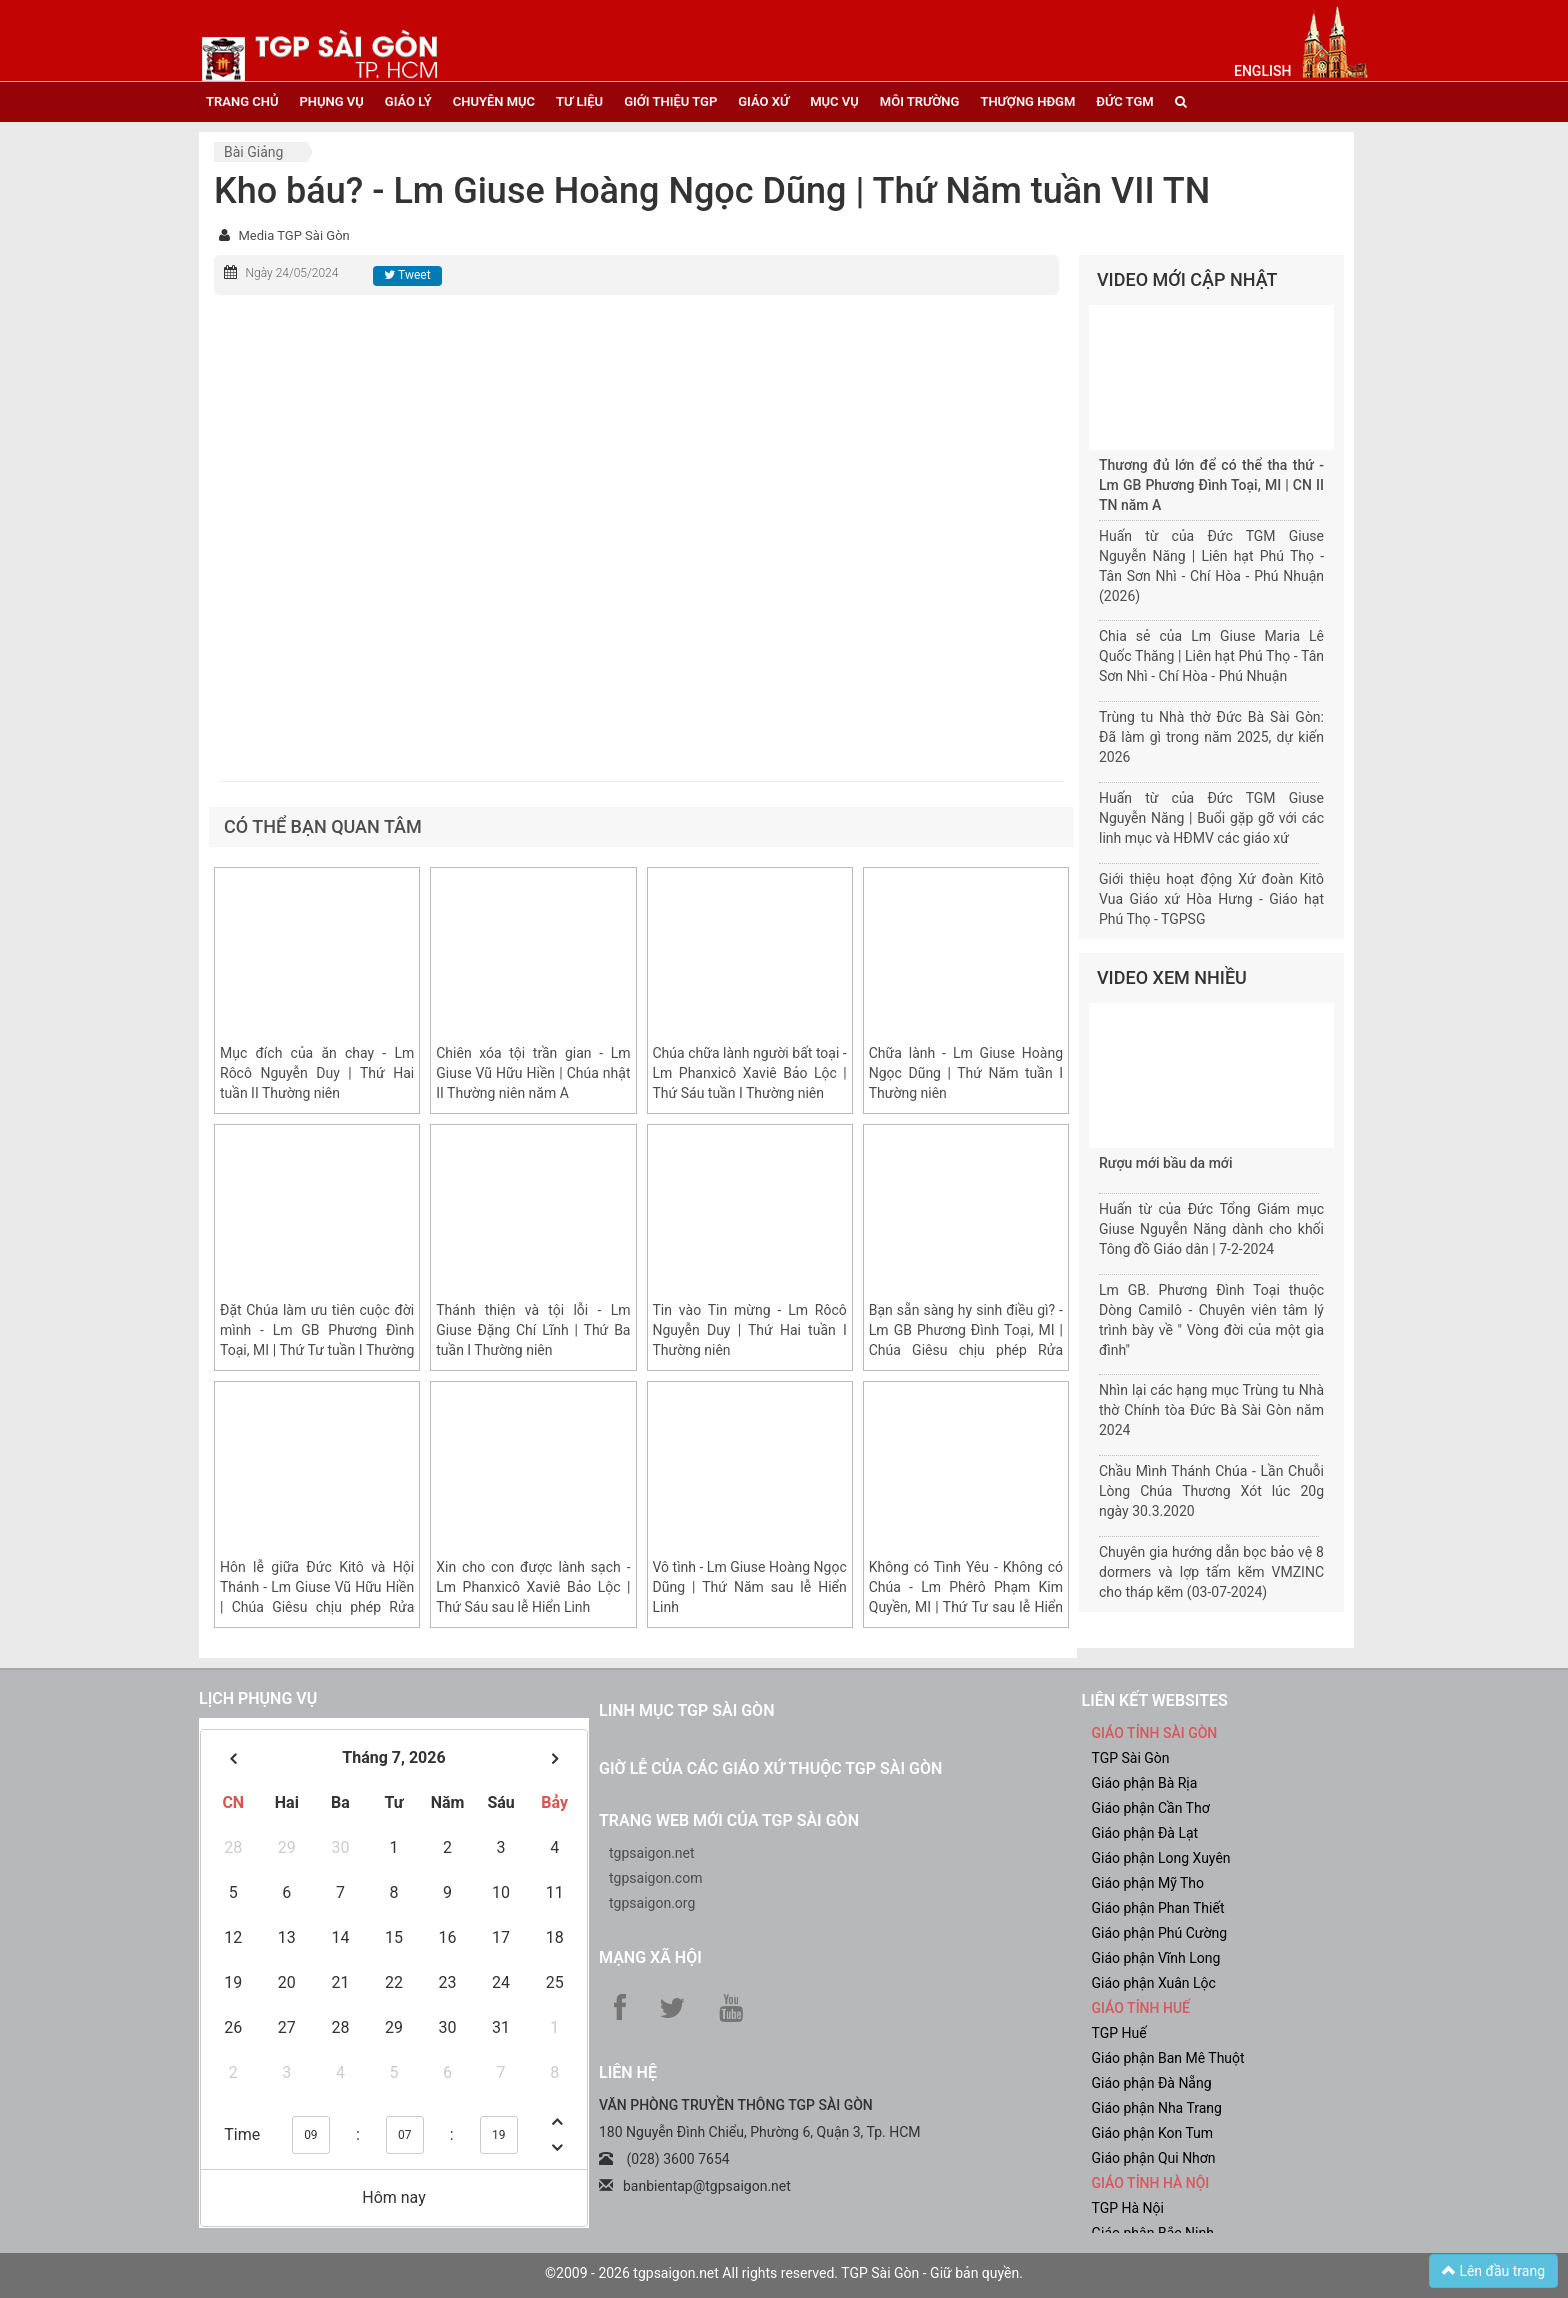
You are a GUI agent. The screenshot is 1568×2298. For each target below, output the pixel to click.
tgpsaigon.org (652, 1903)
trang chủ (242, 101)
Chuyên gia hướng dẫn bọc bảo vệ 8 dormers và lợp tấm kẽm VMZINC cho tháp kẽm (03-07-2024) (1211, 1572)
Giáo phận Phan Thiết (1158, 1908)
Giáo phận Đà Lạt (1145, 1833)
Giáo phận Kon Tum (1153, 2133)
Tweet (407, 275)
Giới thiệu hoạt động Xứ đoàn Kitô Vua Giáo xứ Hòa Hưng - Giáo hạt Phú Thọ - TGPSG (1211, 899)
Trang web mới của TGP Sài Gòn (729, 1820)
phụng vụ (331, 101)
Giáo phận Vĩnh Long (1156, 1958)
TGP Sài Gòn (1131, 1758)
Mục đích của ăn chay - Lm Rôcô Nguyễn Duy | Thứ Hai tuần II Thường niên (317, 1073)
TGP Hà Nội (1128, 2208)
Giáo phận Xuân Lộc (1154, 1983)
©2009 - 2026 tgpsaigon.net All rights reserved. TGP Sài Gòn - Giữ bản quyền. (784, 2273)
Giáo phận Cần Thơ (1151, 1808)
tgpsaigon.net (652, 1853)
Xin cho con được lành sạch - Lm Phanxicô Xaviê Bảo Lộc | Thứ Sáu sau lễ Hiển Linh (533, 1587)
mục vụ (834, 101)
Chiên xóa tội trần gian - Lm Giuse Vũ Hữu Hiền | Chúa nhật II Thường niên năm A (533, 1073)
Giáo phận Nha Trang (1157, 2108)
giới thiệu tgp (670, 101)
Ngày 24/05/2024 (291, 273)
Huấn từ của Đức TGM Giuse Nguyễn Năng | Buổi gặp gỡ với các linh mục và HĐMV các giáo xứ (1211, 818)
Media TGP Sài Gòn (293, 235)
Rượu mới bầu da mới (1165, 1163)
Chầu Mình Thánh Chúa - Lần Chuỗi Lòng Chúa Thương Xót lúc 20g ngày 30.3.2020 (1211, 1491)
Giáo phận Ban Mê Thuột (1168, 2058)
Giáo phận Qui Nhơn (1154, 2158)
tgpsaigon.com (655, 1878)
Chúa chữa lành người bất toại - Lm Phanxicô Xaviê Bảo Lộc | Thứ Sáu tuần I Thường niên (750, 1073)
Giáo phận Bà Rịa (1145, 1783)
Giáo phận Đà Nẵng (1152, 2083)
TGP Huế (1119, 2033)
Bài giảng (253, 152)
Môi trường (920, 101)
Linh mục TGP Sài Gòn (686, 1710)
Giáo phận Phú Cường (1160, 1933)
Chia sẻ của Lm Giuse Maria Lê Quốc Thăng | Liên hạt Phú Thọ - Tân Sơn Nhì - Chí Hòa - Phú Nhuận (1211, 656)
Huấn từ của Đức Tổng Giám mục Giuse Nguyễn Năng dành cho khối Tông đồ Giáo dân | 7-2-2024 (1211, 1229)
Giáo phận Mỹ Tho (1148, 1883)
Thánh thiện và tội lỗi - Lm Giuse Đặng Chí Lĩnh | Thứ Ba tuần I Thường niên (533, 1330)
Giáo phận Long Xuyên (1161, 1858)
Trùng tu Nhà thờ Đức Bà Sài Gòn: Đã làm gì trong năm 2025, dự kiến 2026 (1211, 737)
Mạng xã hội (650, 1957)
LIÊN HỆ (628, 2072)
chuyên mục (494, 101)
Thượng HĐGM (1027, 101)
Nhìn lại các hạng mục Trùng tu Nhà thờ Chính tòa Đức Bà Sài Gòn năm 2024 (1211, 1410)
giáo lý (408, 101)
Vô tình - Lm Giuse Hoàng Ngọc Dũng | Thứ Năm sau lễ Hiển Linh (750, 1587)
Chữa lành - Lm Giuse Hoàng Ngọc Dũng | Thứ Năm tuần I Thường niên (966, 1073)
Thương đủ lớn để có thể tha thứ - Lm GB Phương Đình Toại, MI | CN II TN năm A (1211, 485)
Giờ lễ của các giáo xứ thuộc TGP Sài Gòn (770, 1768)
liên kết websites (1155, 1700)
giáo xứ (763, 101)
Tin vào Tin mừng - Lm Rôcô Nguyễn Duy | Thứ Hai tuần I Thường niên (750, 1330)
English (1262, 71)
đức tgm (1124, 101)
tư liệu (579, 101)
